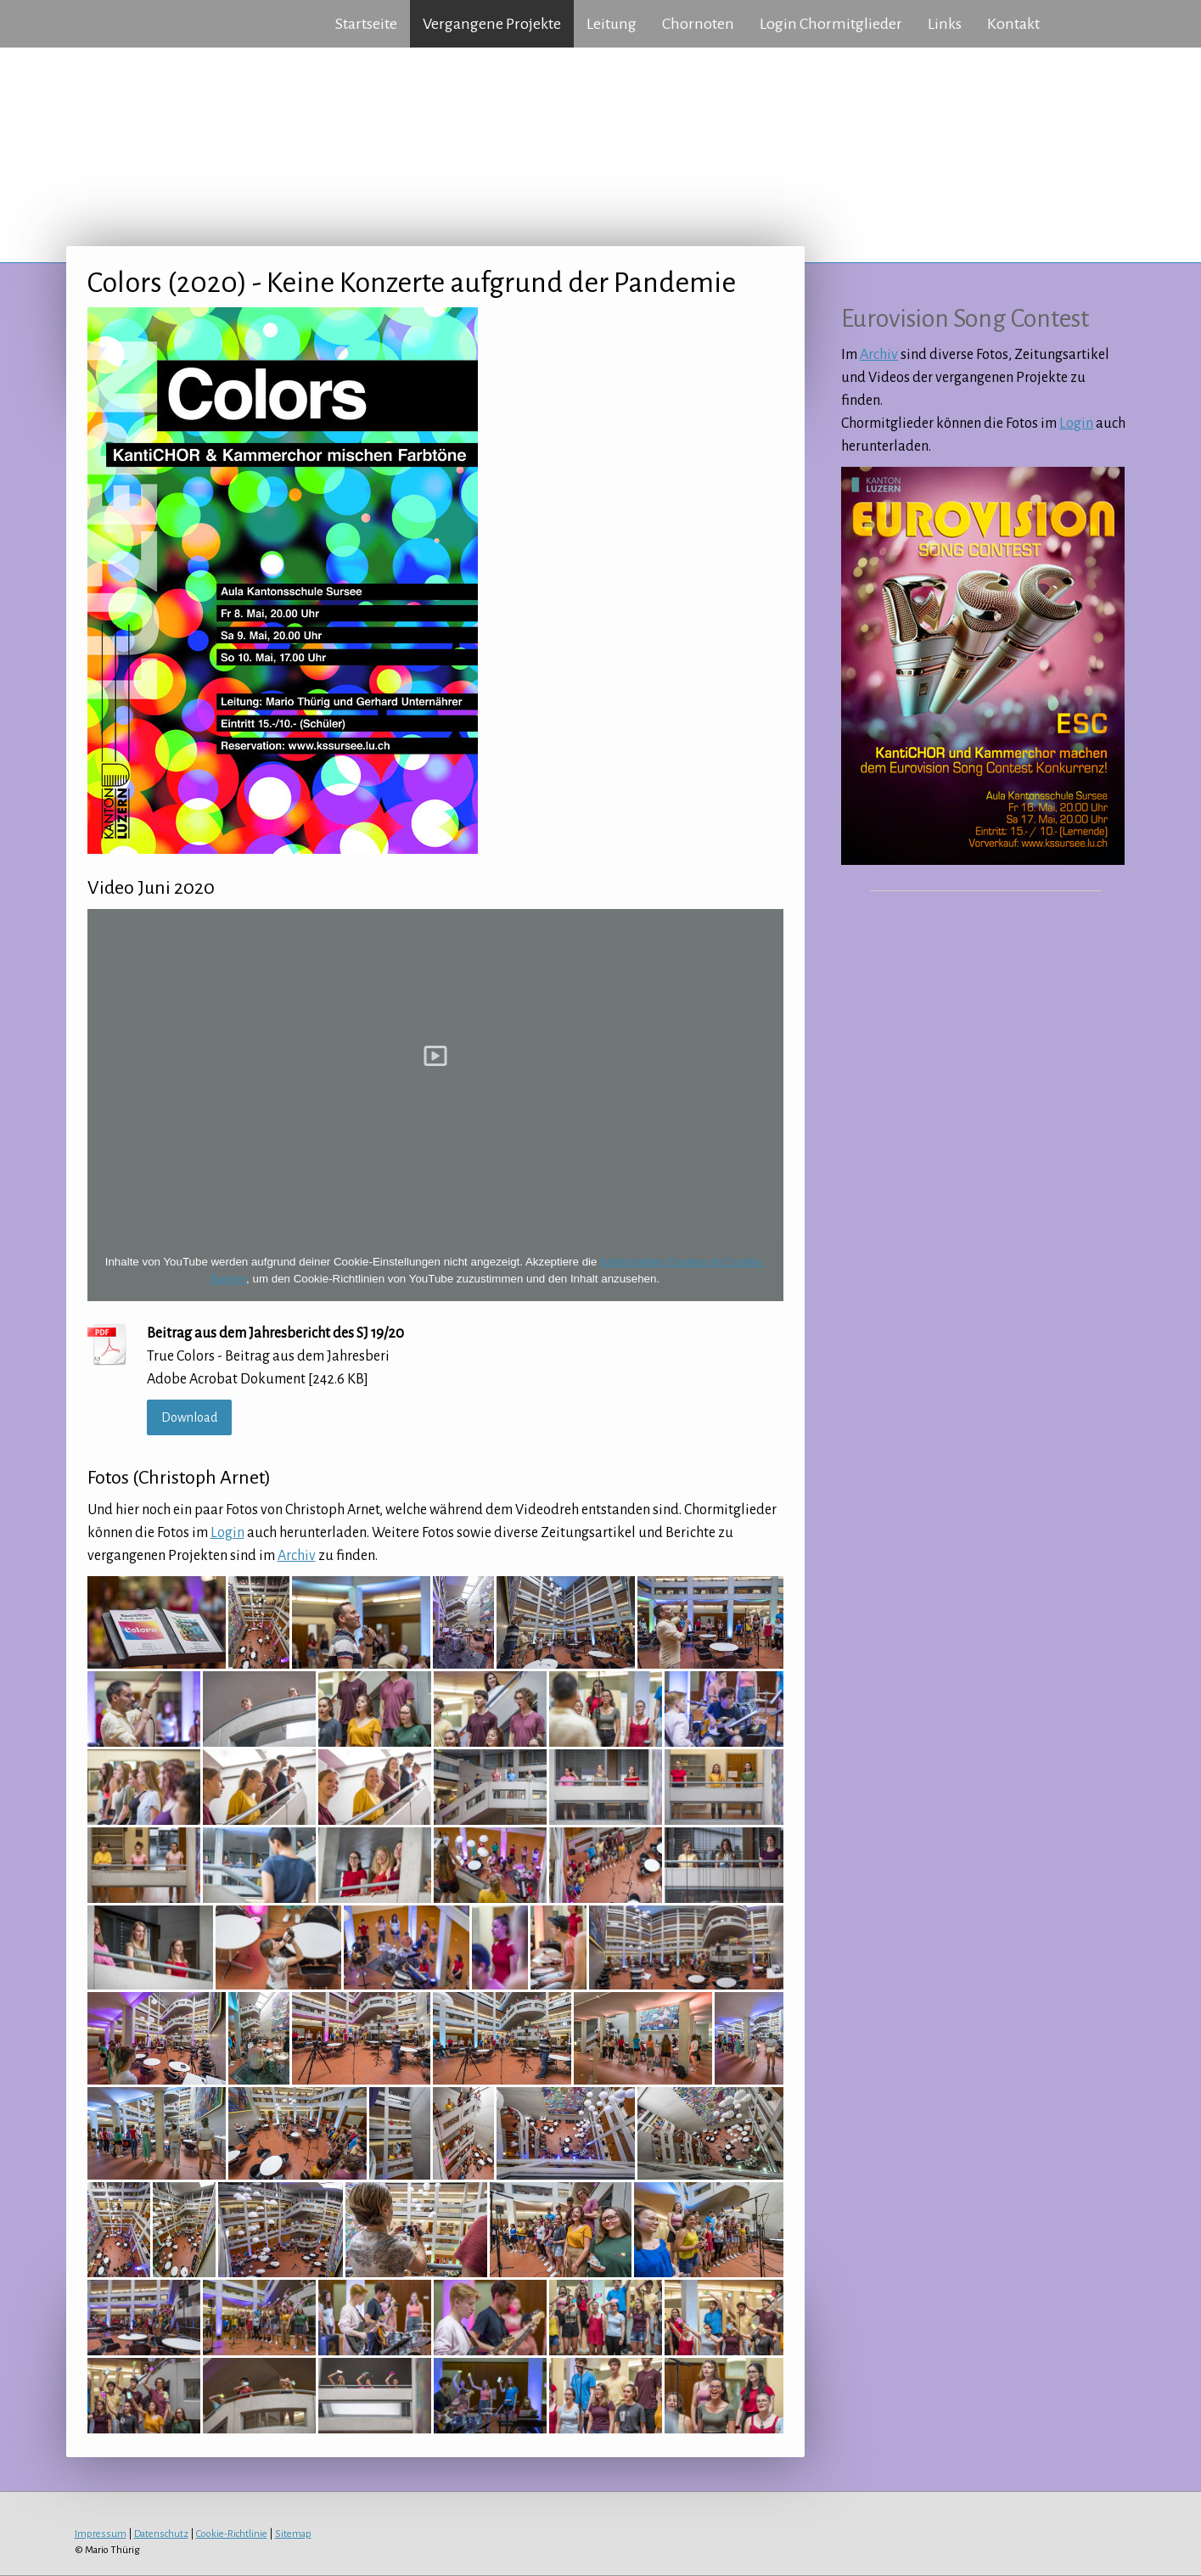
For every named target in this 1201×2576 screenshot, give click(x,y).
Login (227, 1533)
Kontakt (1013, 23)
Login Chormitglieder (831, 23)
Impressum (100, 2534)
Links (945, 23)
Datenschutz (161, 2534)
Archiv (297, 1555)
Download (189, 1417)
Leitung (611, 23)
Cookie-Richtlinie (231, 2534)
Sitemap (293, 2534)
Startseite (366, 23)
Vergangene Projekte (492, 23)
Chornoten (698, 23)
